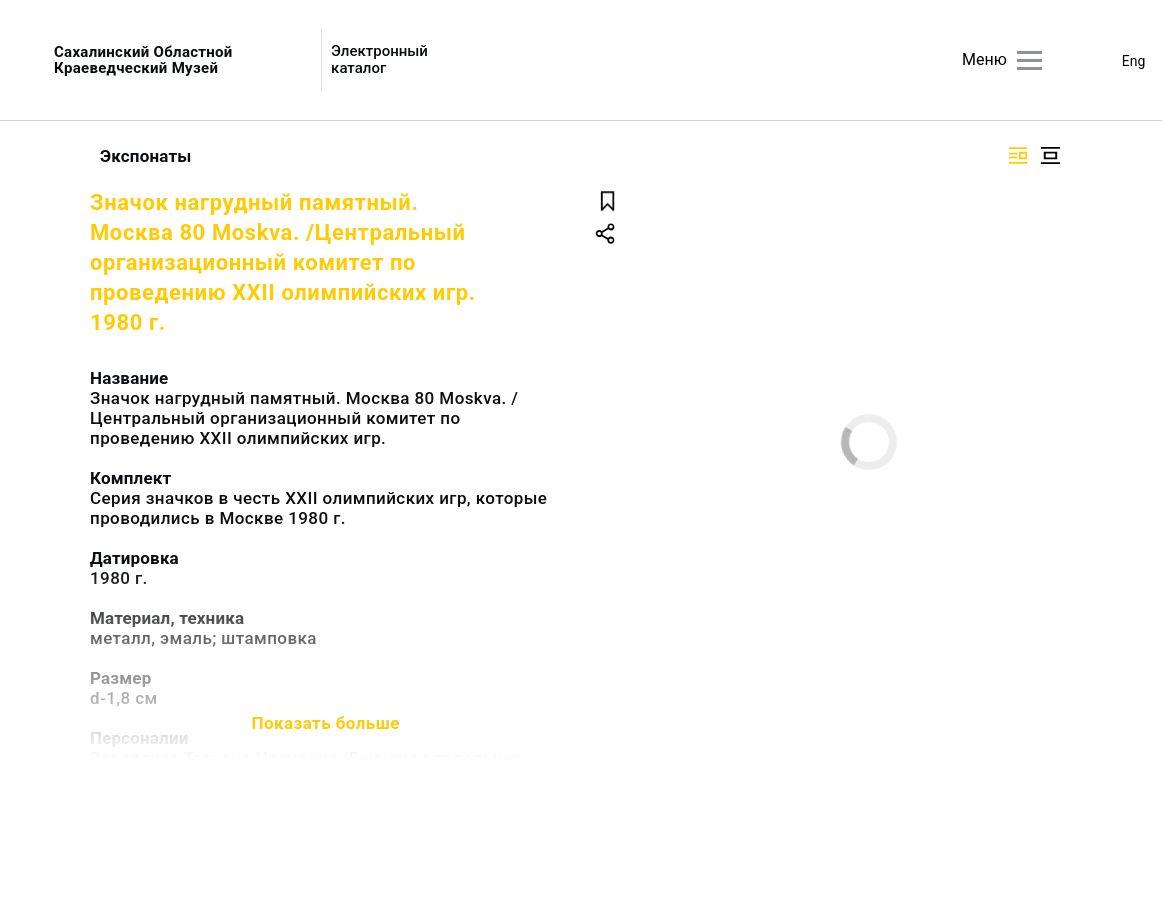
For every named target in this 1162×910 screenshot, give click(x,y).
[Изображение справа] (1018, 155)
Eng (1134, 61)
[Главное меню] (1029, 60)
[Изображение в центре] (1050, 155)
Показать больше (326, 723)
